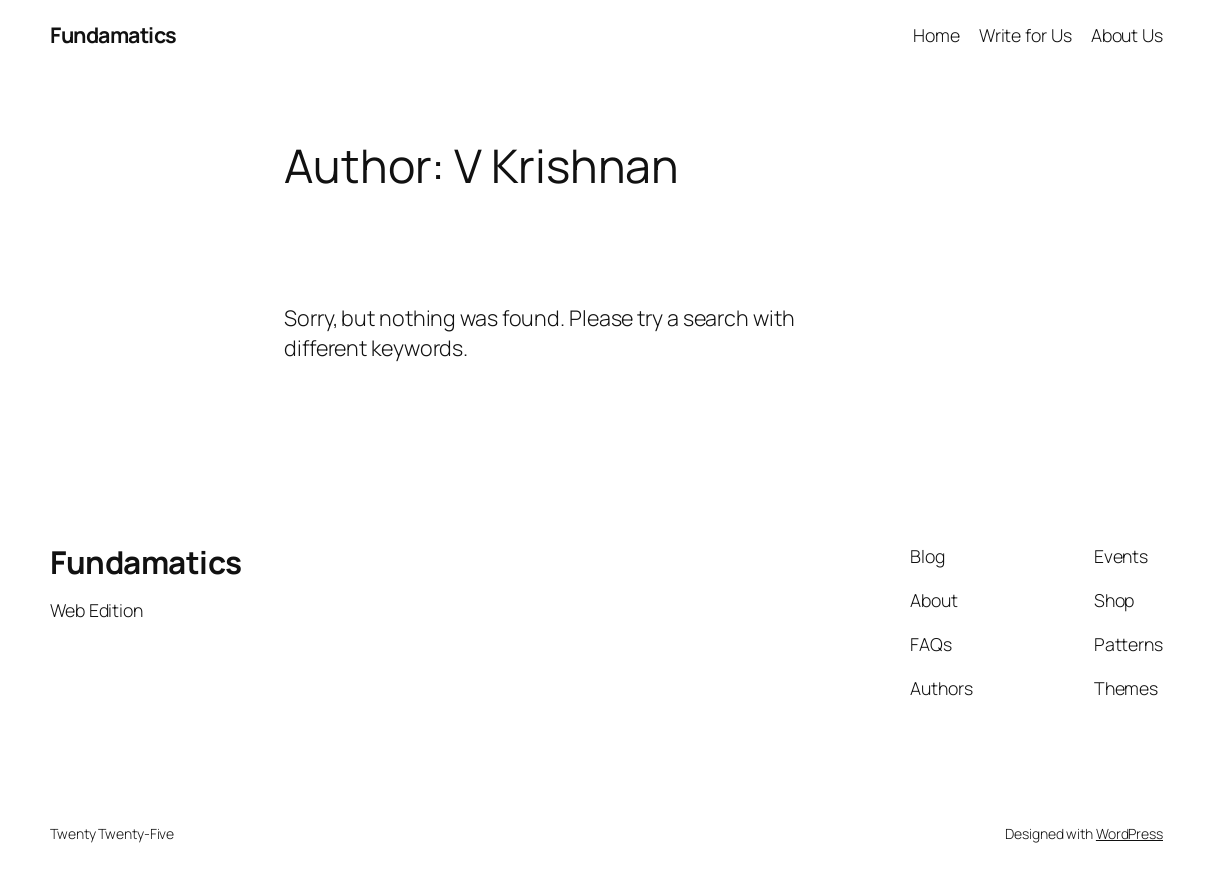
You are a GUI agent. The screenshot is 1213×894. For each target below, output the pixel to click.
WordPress (1129, 833)
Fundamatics (113, 34)
